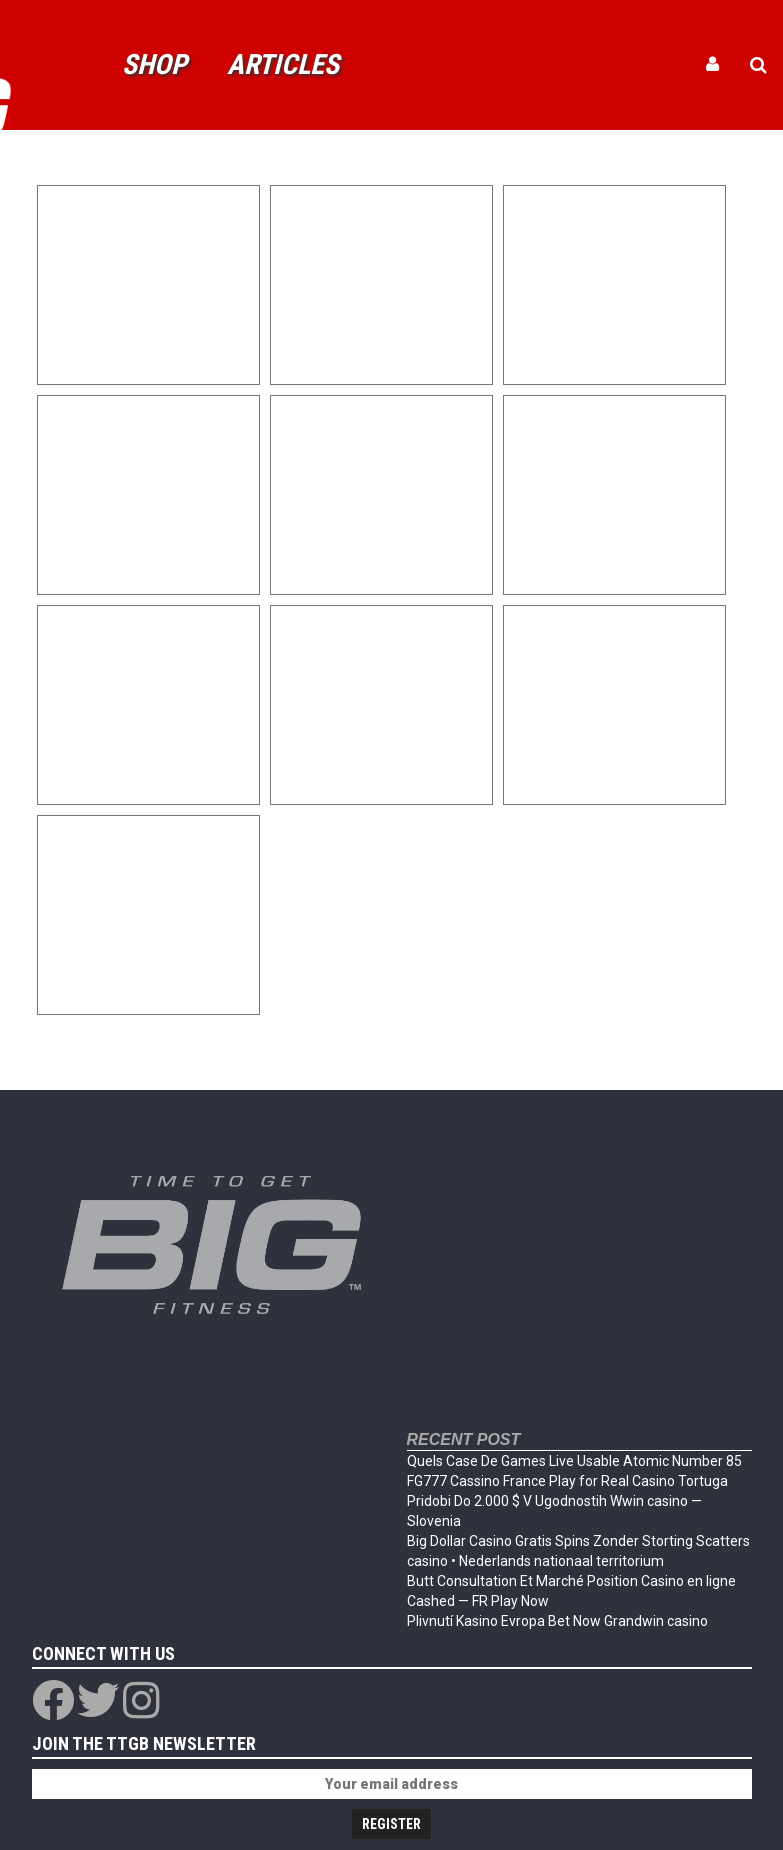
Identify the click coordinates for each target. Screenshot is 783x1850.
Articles (283, 64)
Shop (154, 64)
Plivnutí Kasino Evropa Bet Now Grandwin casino (557, 1621)
